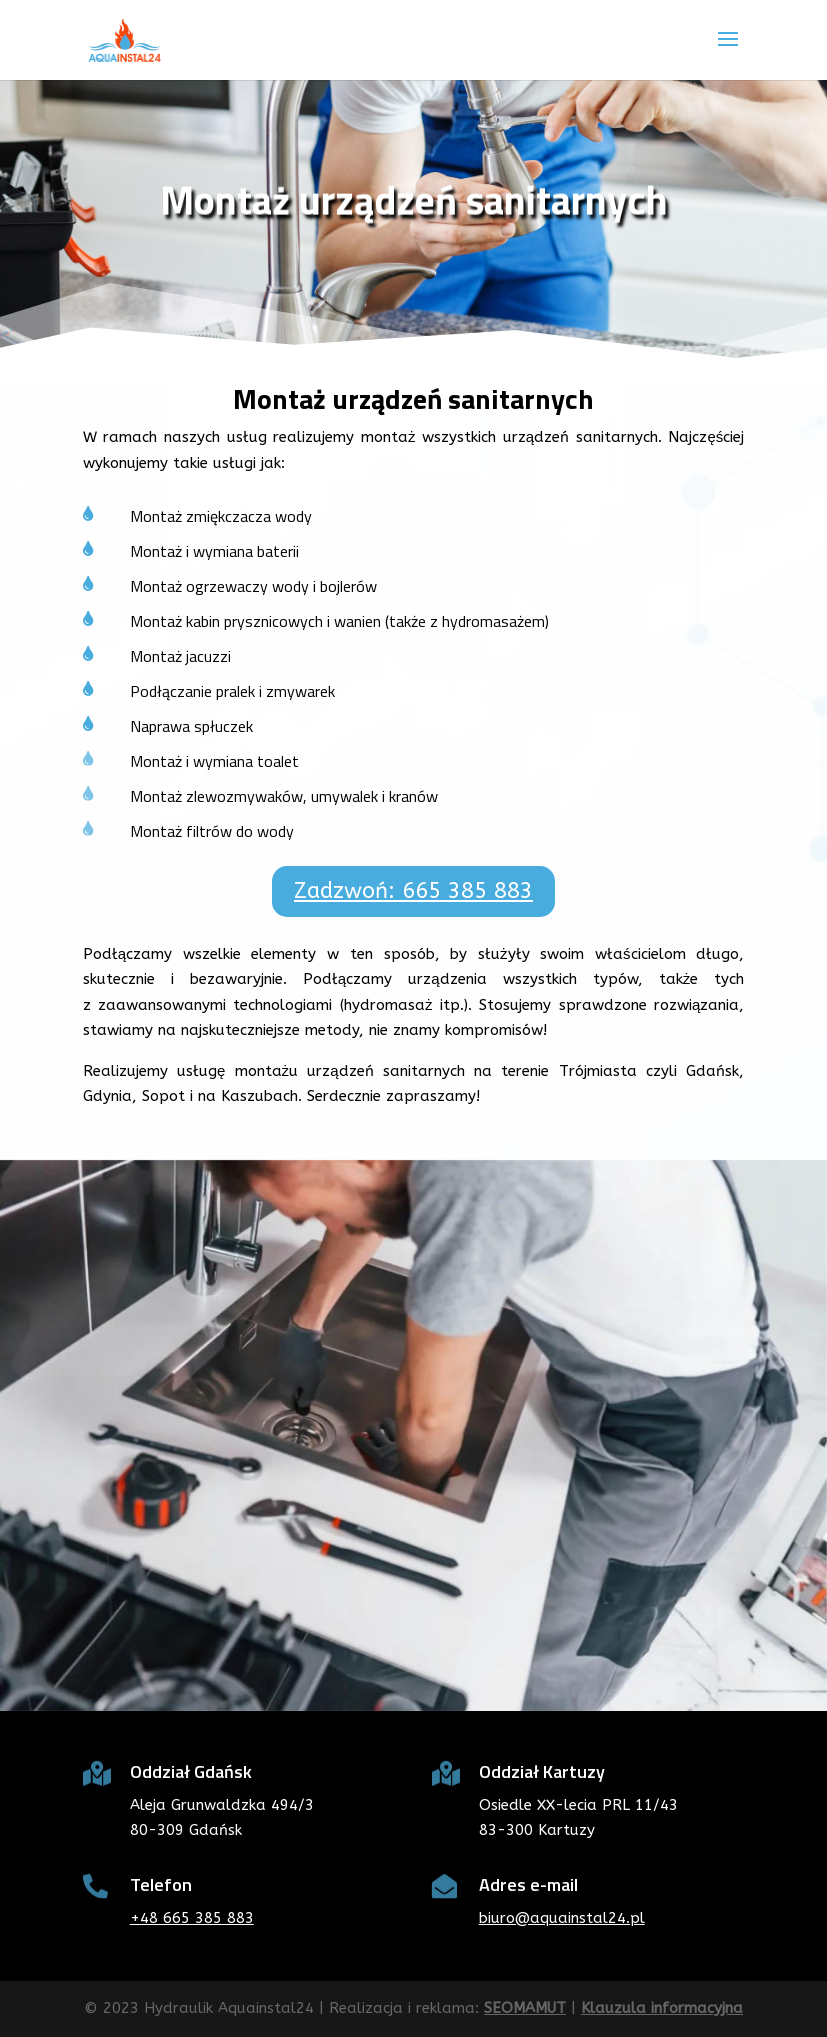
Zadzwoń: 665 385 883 (413, 891)
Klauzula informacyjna (662, 2008)
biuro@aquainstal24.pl (562, 1918)
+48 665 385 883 (192, 1918)
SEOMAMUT (525, 2008)
